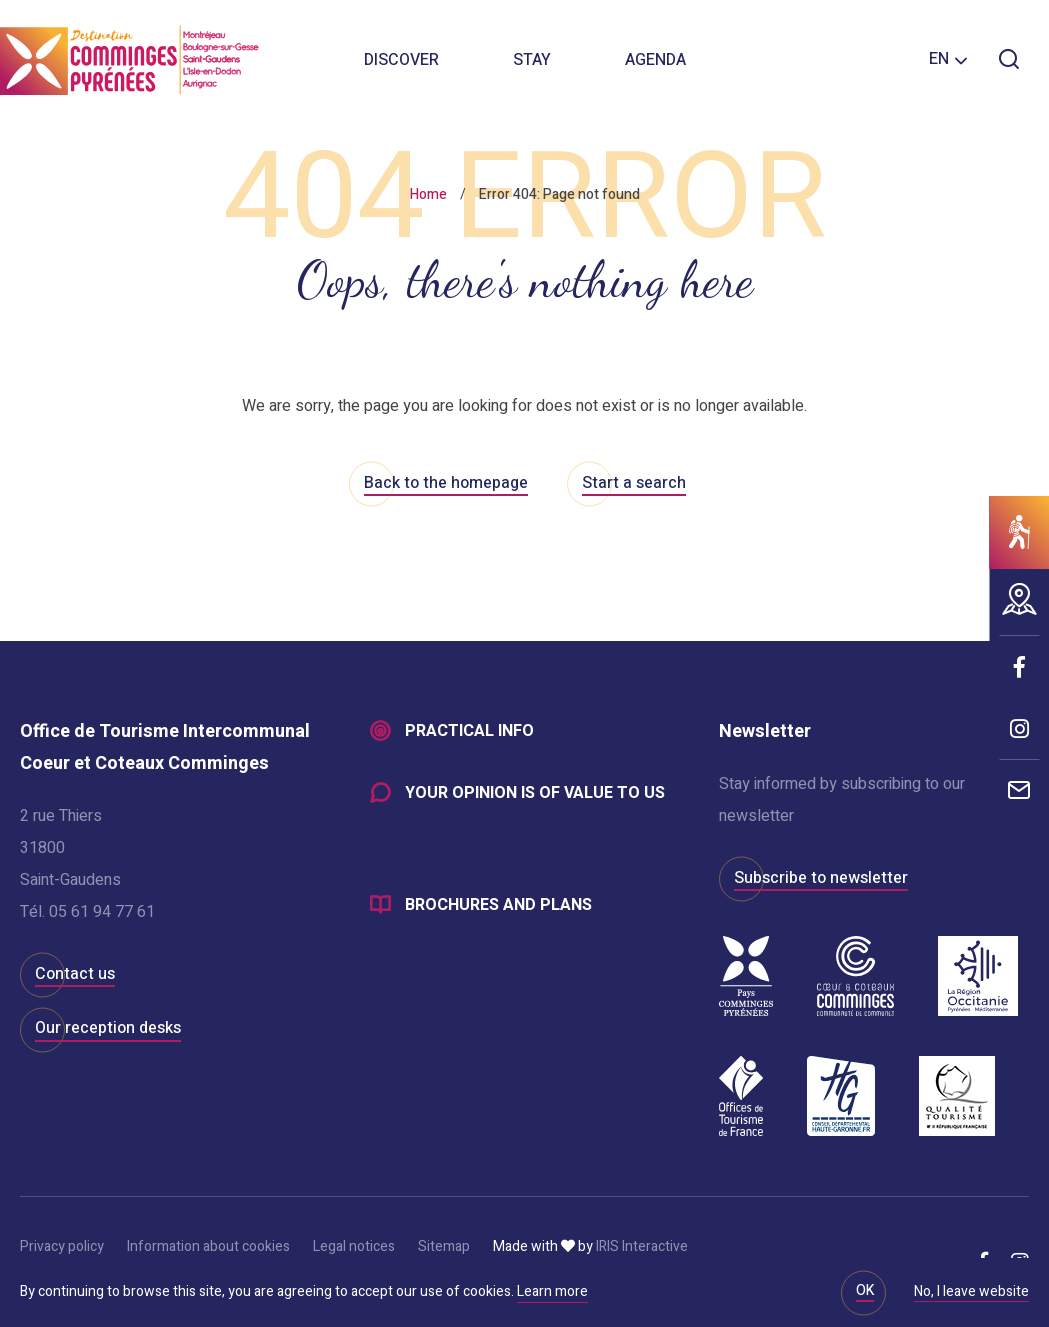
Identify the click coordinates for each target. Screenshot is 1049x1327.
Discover (401, 60)
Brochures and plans (498, 906)
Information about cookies (208, 1246)
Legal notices (354, 1246)
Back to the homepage (446, 483)
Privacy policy (62, 1246)
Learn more (552, 1291)
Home (428, 194)
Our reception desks (108, 1028)
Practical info (469, 732)
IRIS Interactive (642, 1246)
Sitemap (444, 1246)
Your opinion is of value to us (535, 794)
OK (865, 1290)
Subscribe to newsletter (821, 878)
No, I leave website (971, 1293)
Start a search (634, 483)
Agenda (655, 60)
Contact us (75, 974)
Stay (532, 60)
